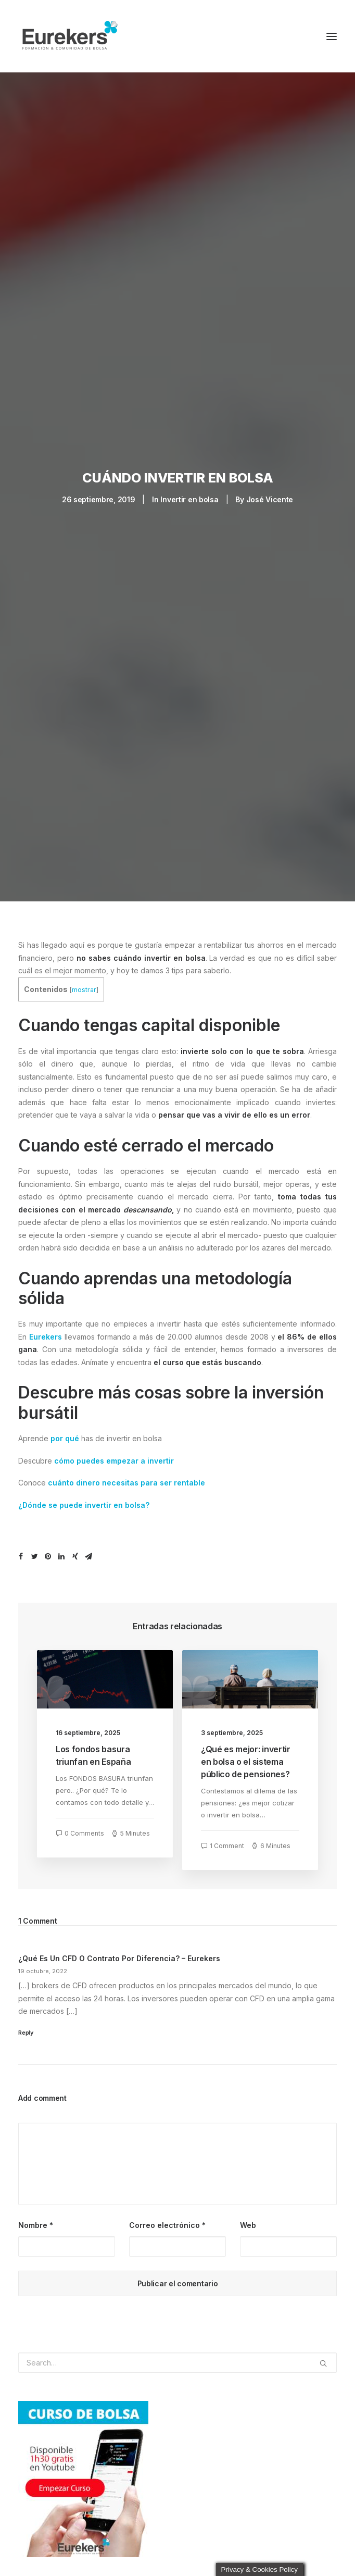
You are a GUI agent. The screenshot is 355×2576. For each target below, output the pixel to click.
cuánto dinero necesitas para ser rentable (126, 1470)
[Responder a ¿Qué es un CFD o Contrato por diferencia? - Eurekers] (177, 2018)
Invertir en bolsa (189, 493)
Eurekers (45, 1323)
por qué (64, 1425)
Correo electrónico (167, 2212)
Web (248, 2212)
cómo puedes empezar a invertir (114, 1447)
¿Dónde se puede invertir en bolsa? (83, 1492)
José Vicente (270, 493)
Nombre (35, 2212)
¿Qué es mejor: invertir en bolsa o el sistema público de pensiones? (245, 1749)
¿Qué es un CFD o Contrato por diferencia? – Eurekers (119, 1945)
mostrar (84, 977)
